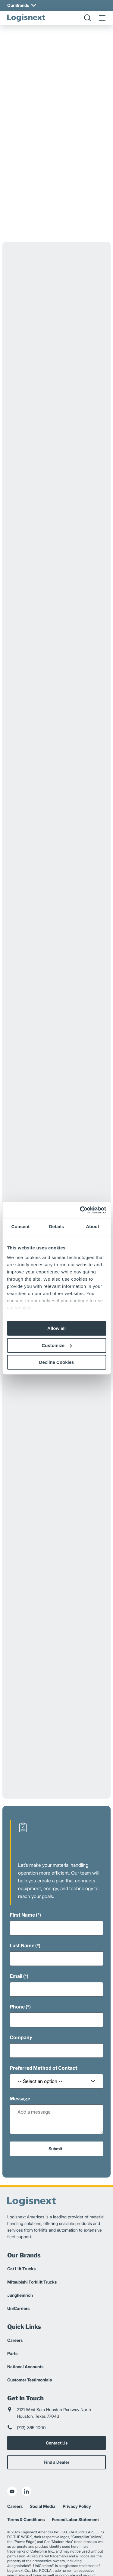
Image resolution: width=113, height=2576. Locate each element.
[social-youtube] (12, 2470)
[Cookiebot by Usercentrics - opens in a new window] (80, 1210)
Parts (12, 2332)
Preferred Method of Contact (43, 2047)
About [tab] (92, 1226)
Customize (57, 1345)
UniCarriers (18, 2287)
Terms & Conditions (26, 2498)
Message (20, 2078)
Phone (17, 1986)
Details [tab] (56, 1226)
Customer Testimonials (29, 2358)
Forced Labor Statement (75, 2498)
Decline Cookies (56, 1362)
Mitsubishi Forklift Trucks (32, 2260)
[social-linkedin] (26, 2470)
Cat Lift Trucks (21, 2247)
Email (16, 1955)
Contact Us (56, 2421)
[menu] (102, 18)
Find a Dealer (56, 2441)
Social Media (42, 2485)
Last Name (22, 1924)
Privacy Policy (77, 2485)
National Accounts (25, 2345)
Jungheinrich (20, 2274)
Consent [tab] (20, 1226)
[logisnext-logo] (26, 18)
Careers (15, 2319)
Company (21, 2016)
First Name (22, 1894)
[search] (87, 18)
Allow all (56, 1328)
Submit (55, 2127)
